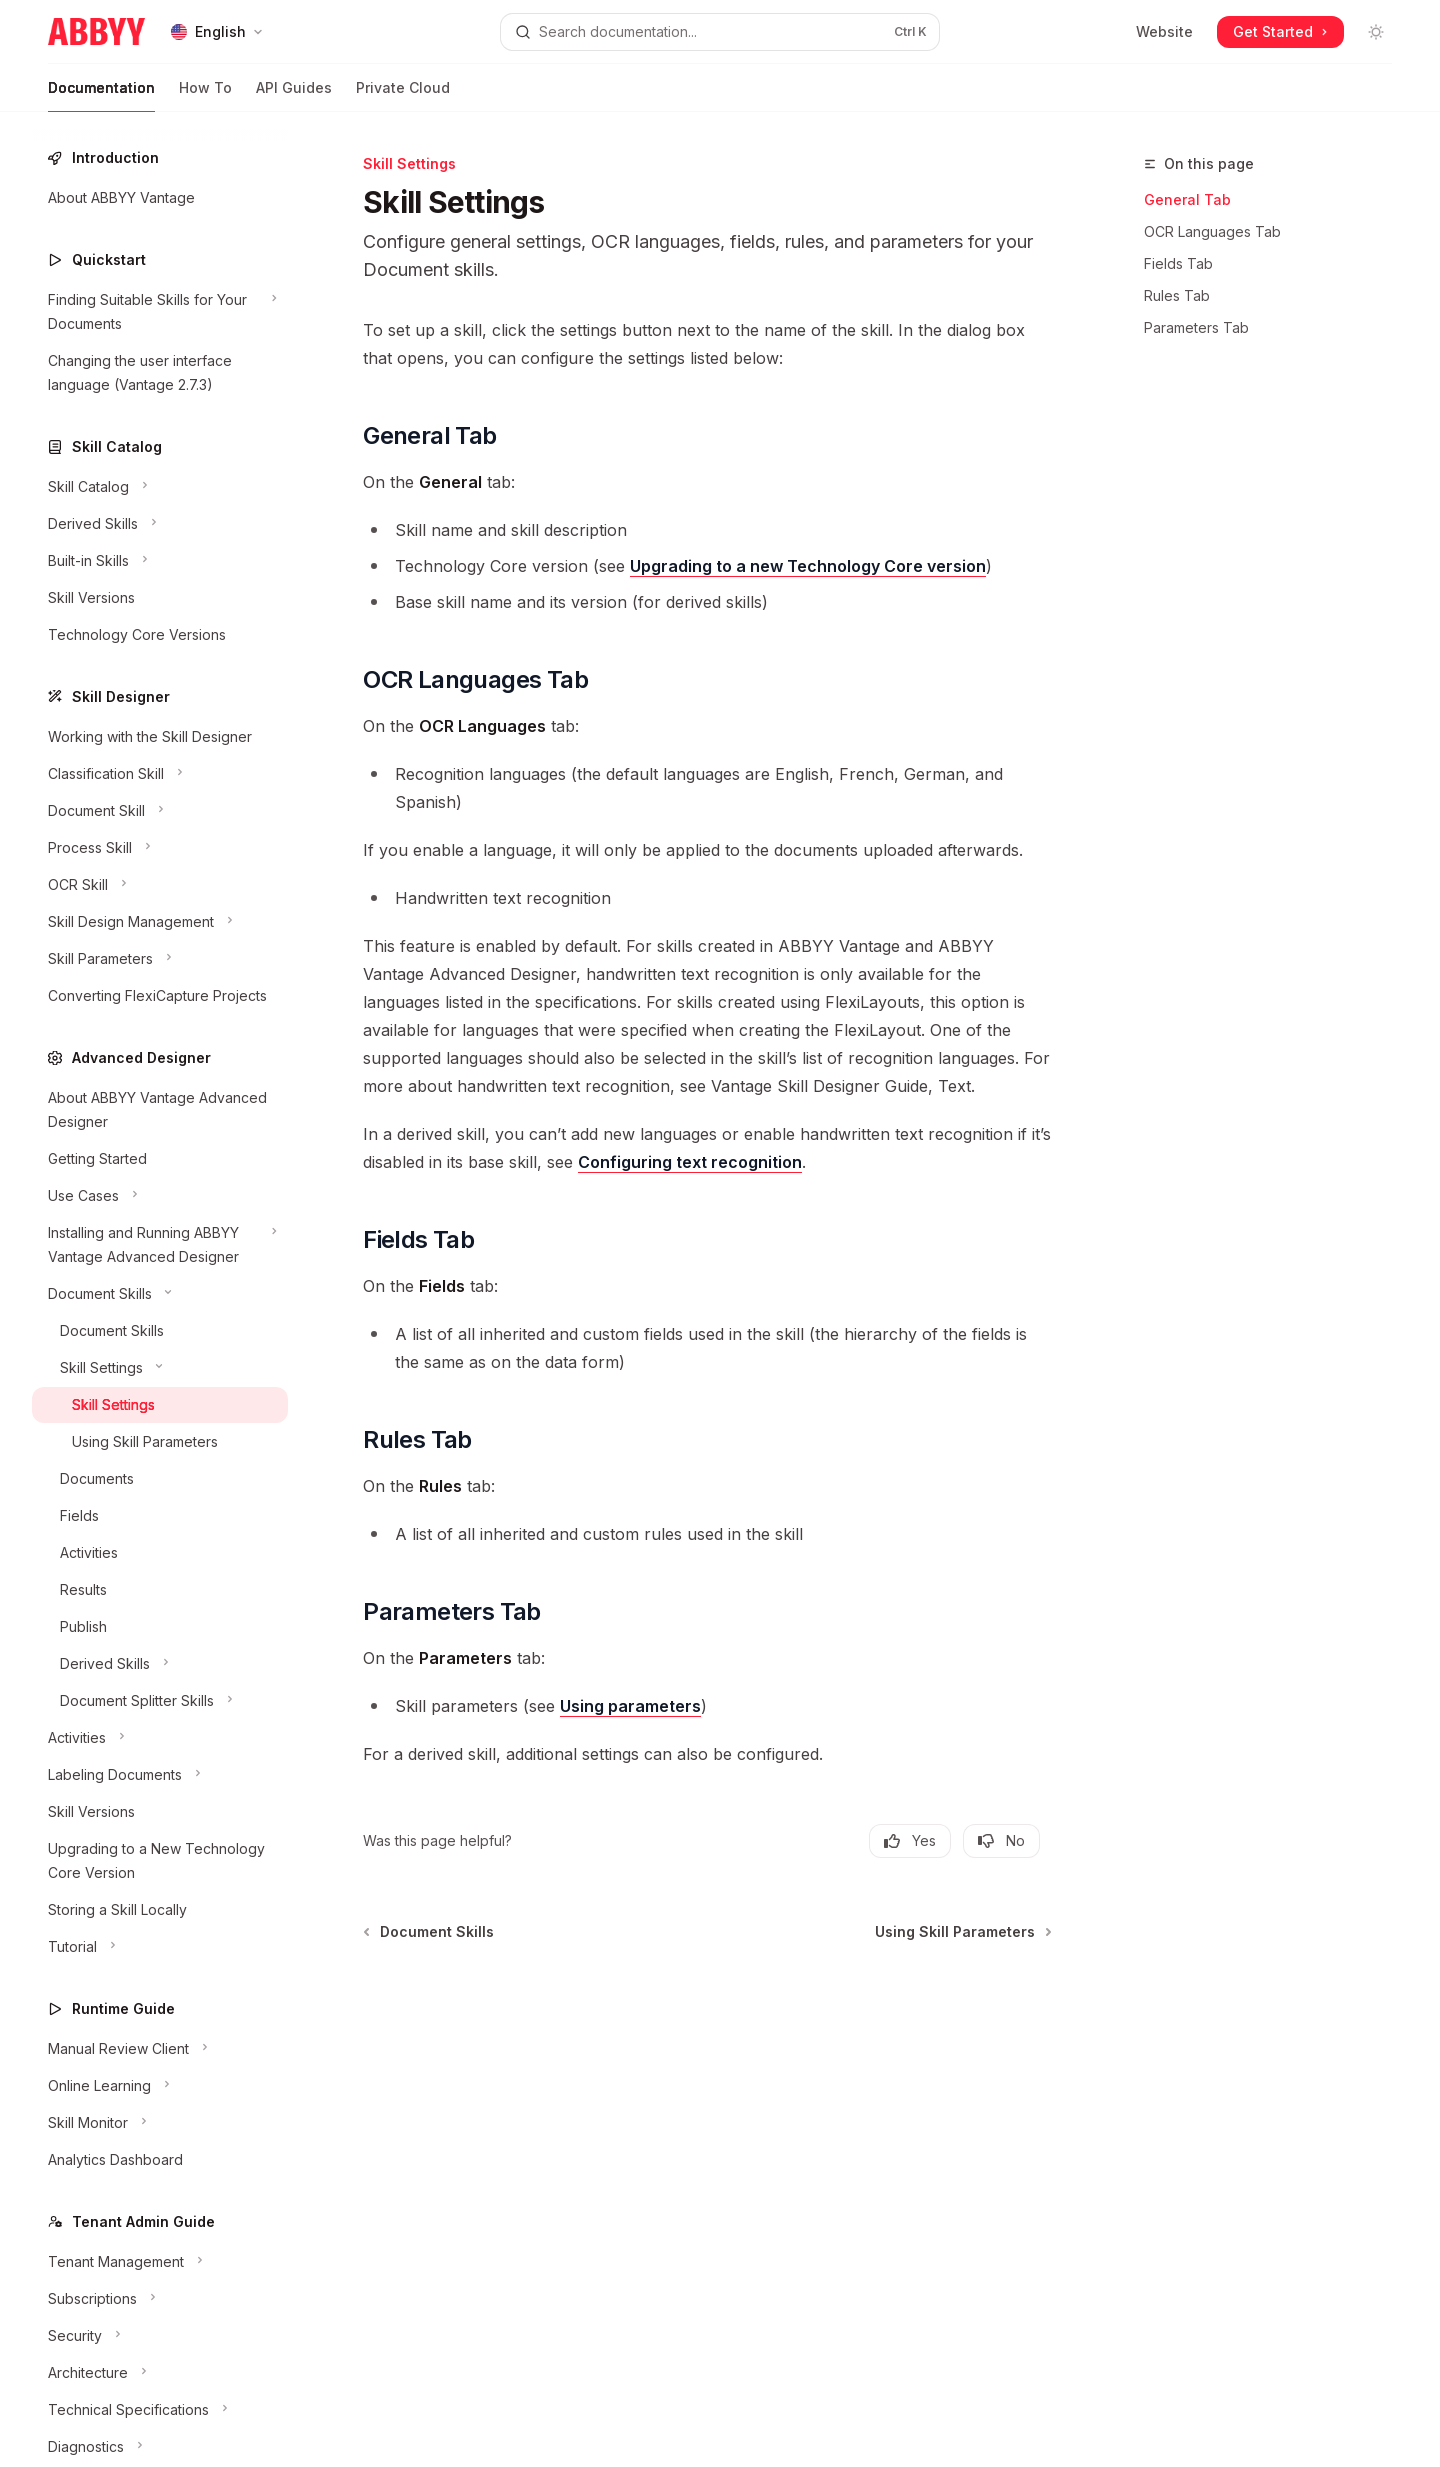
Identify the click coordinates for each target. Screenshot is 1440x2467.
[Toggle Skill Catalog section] (160, 487)
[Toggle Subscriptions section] (160, 2299)
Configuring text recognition (690, 1162)
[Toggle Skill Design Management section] (160, 922)
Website (1164, 31)
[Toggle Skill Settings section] (160, 1368)
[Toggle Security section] (160, 2336)
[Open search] (719, 32)
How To (205, 95)
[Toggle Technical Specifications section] (160, 2410)
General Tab (1187, 199)
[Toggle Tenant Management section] (160, 2262)
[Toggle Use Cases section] (160, 1196)
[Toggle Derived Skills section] (160, 524)
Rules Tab (1177, 295)
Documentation (101, 95)
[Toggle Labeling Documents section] (160, 1775)
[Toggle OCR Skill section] (160, 885)
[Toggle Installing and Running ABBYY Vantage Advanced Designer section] (160, 1245)
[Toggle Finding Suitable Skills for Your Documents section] (160, 312)
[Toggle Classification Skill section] (160, 774)
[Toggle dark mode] (1376, 32)
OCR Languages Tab (1212, 231)
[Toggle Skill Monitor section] (160, 2123)
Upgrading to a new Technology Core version (808, 566)
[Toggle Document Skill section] (160, 811)
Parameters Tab (1196, 327)
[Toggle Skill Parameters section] (160, 959)
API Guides (294, 95)
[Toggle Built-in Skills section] (160, 561)
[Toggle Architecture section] (160, 2373)
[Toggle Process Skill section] (160, 848)
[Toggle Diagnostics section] (160, 2447)
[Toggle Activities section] (160, 1738)
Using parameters (630, 1706)
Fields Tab (1178, 263)
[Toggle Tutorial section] (160, 1947)
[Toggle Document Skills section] (160, 1294)
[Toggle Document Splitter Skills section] (160, 1701)
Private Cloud (403, 95)
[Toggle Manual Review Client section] (160, 2049)
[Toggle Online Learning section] (160, 2086)
